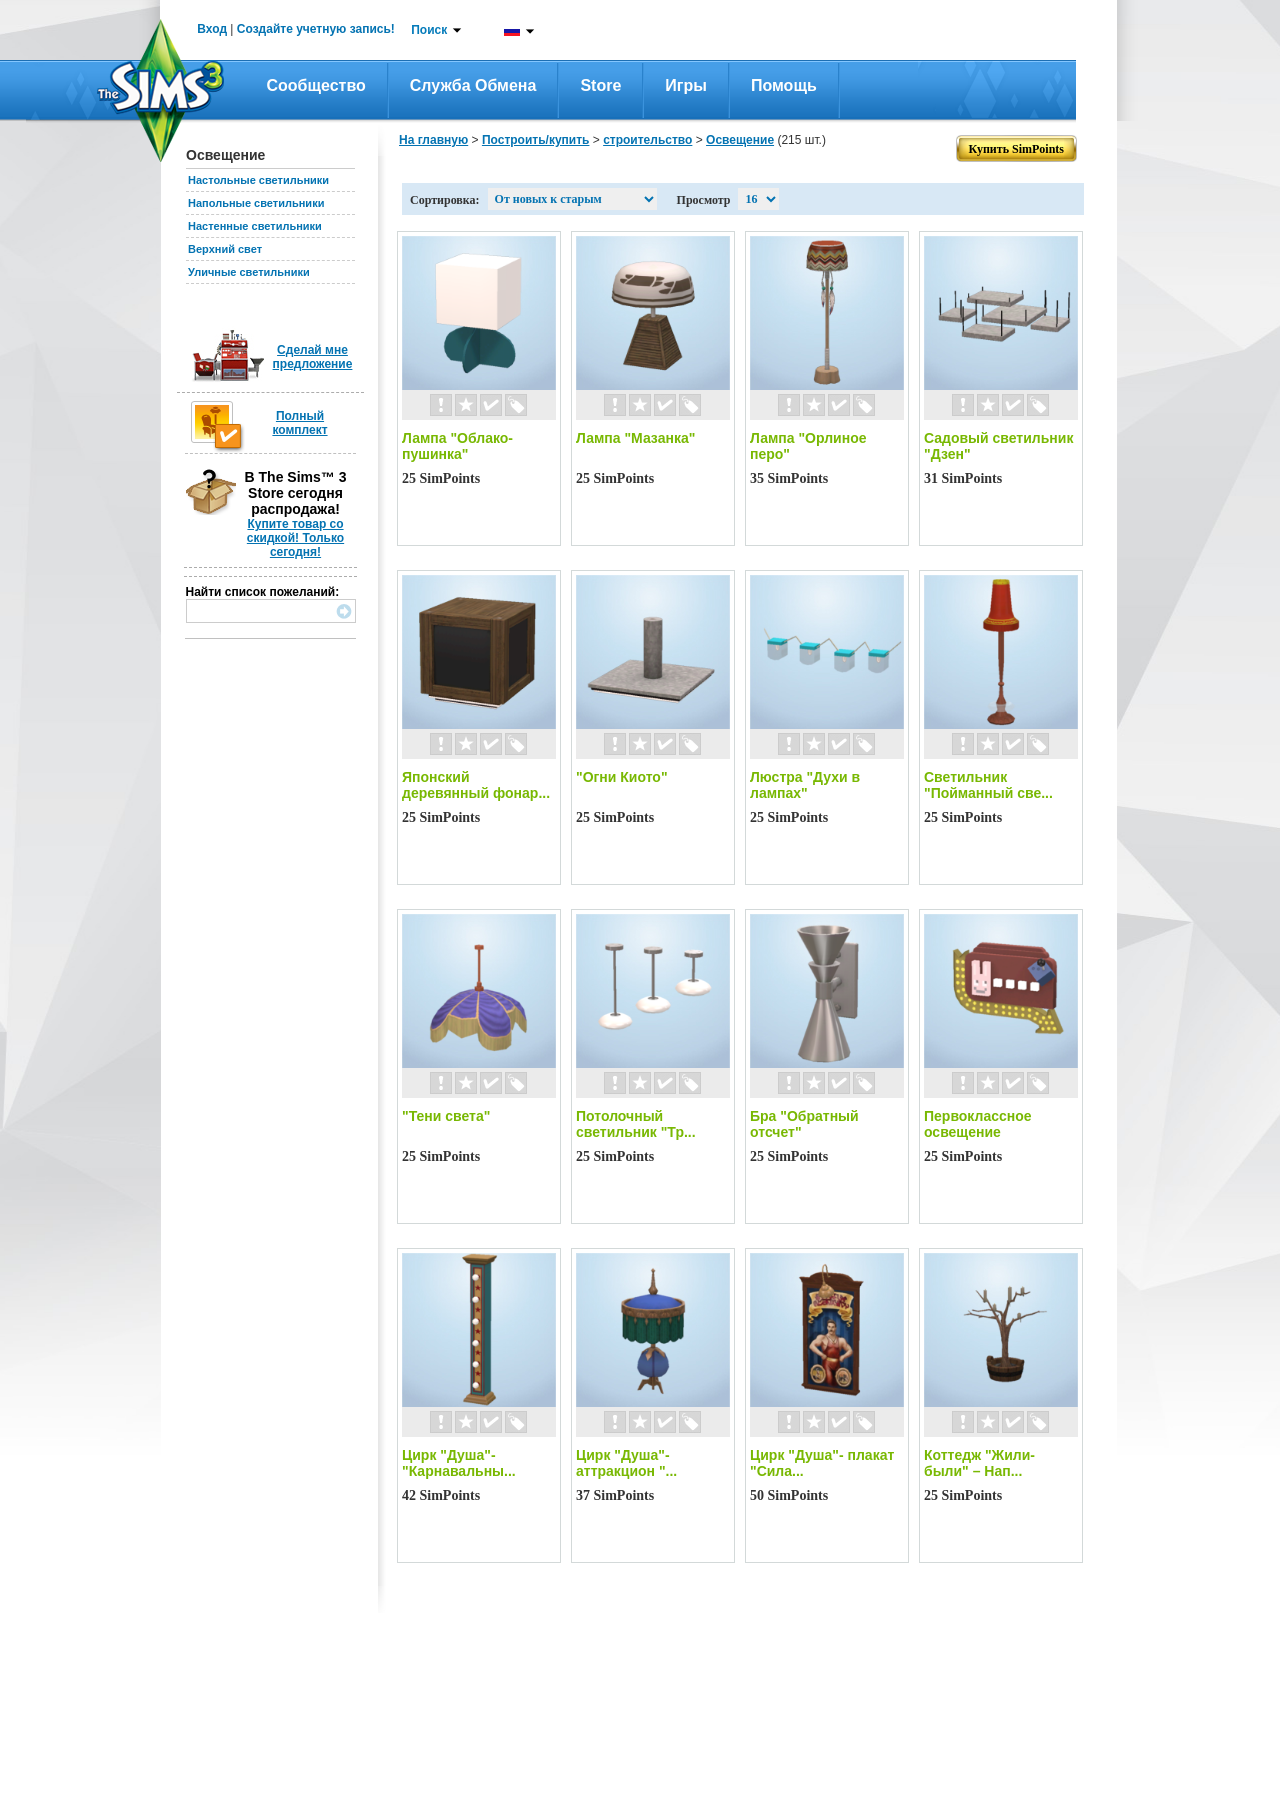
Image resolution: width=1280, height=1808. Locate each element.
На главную (433, 140)
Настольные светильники (258, 180)
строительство (647, 140)
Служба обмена (473, 85)
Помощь (784, 85)
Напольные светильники (256, 203)
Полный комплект (299, 423)
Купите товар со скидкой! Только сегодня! (295, 538)
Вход (212, 29)
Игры (686, 85)
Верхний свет (225, 249)
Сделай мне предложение (313, 357)
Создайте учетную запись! (316, 29)
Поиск (429, 30)
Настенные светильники (255, 226)
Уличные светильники (249, 272)
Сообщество (316, 85)
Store (600, 85)
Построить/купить (536, 140)
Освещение (740, 140)
